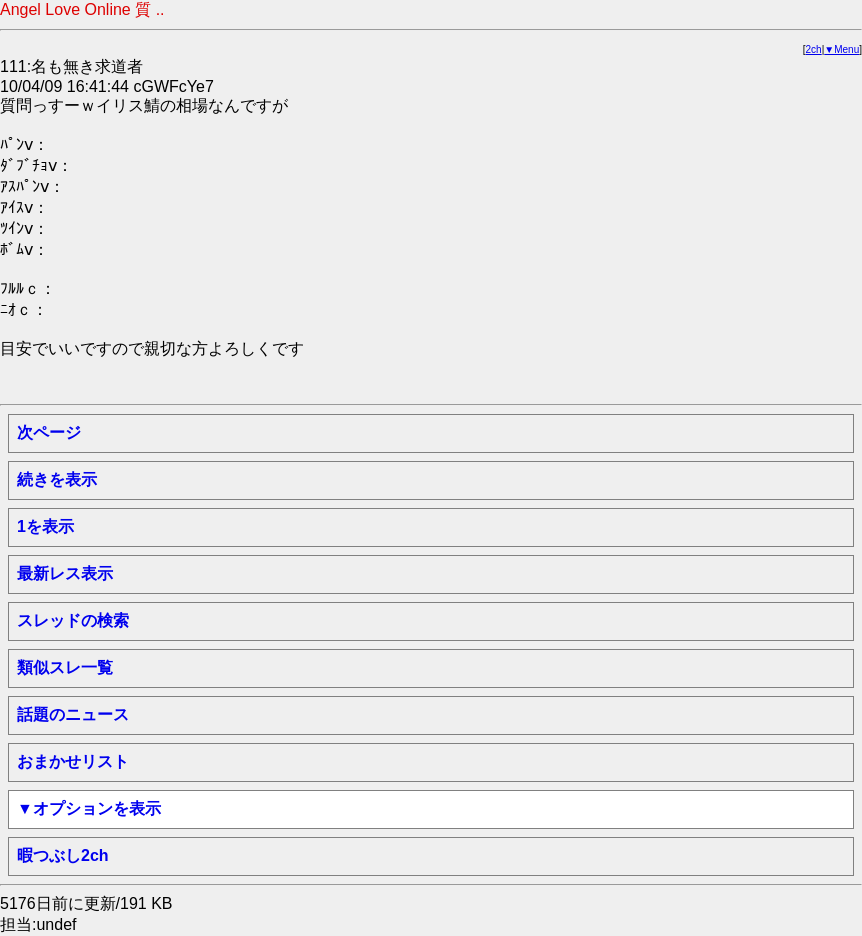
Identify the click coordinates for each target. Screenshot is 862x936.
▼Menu (841, 49)
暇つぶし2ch (63, 855)
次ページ (49, 432)
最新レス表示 (65, 573)
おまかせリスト (73, 761)
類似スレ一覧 (65, 667)
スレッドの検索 (73, 620)
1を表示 (45, 526)
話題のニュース (73, 714)
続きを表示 (57, 479)
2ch (814, 49)
